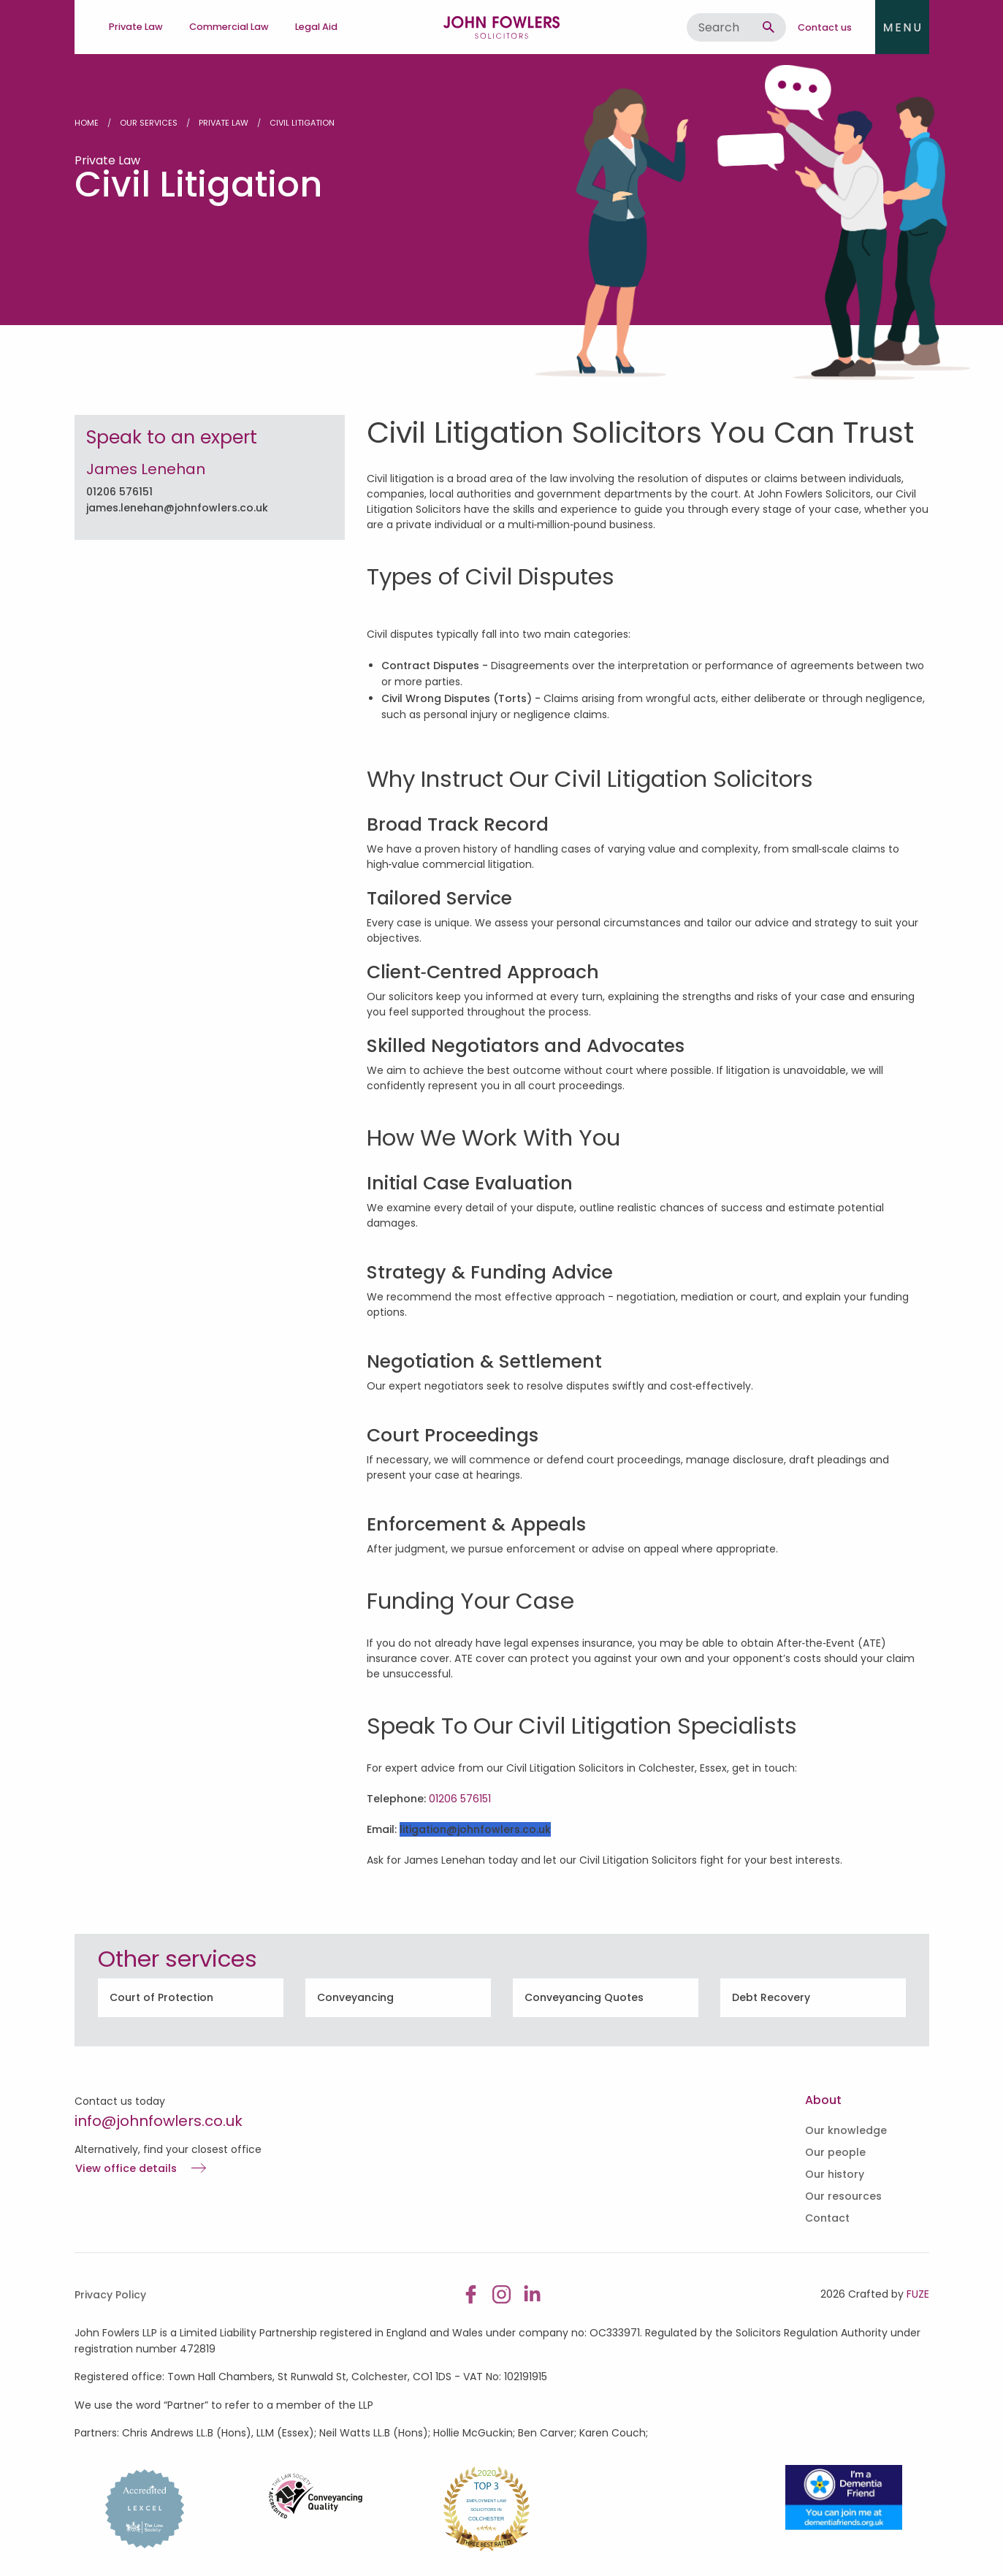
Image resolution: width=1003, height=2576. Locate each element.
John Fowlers (501, 27)
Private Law (223, 123)
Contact (827, 2218)
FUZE (918, 2294)
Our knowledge (846, 2130)
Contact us (825, 27)
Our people (835, 2152)
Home (87, 123)
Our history (834, 2174)
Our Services (149, 123)
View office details (126, 2169)
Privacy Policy (110, 2294)
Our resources (843, 2196)
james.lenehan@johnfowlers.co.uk (177, 507)
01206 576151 (119, 491)
